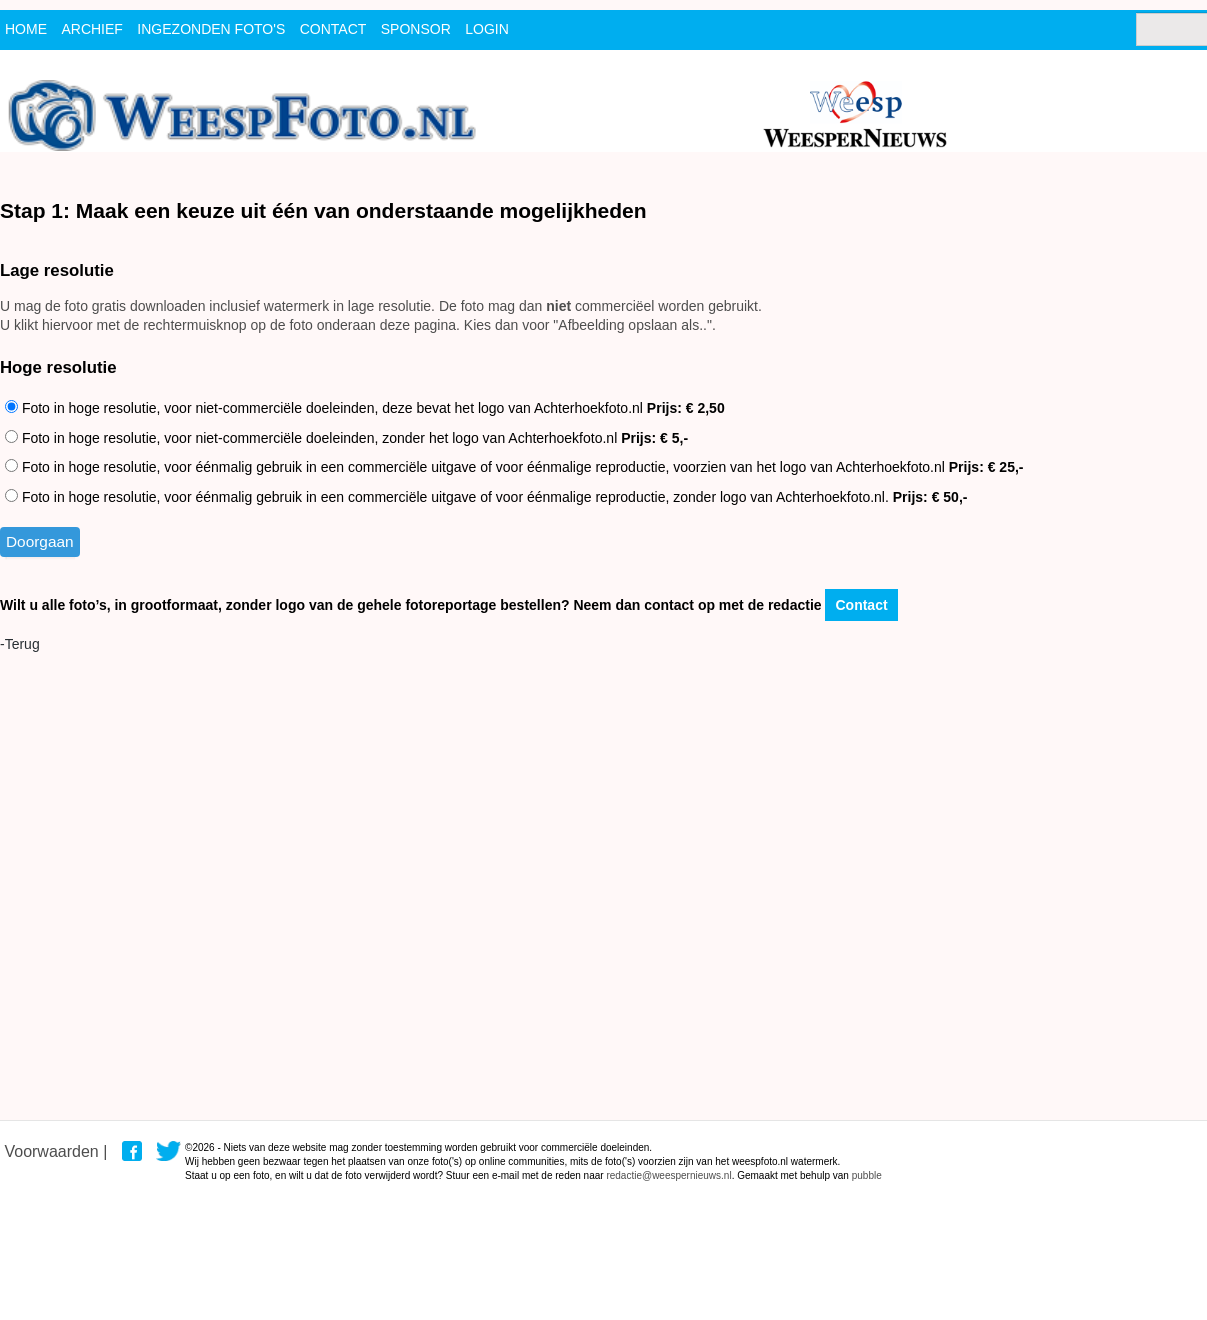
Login (487, 29)
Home (26, 29)
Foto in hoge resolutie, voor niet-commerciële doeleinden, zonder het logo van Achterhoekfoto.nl (346, 438)
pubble (867, 1175)
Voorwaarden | (55, 1151)
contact (333, 29)
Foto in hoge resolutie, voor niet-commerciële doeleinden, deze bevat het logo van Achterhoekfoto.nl (365, 408)
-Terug (20, 644)
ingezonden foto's (211, 29)
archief (91, 29)
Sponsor (416, 29)
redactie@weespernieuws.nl (668, 1175)
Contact (861, 605)
